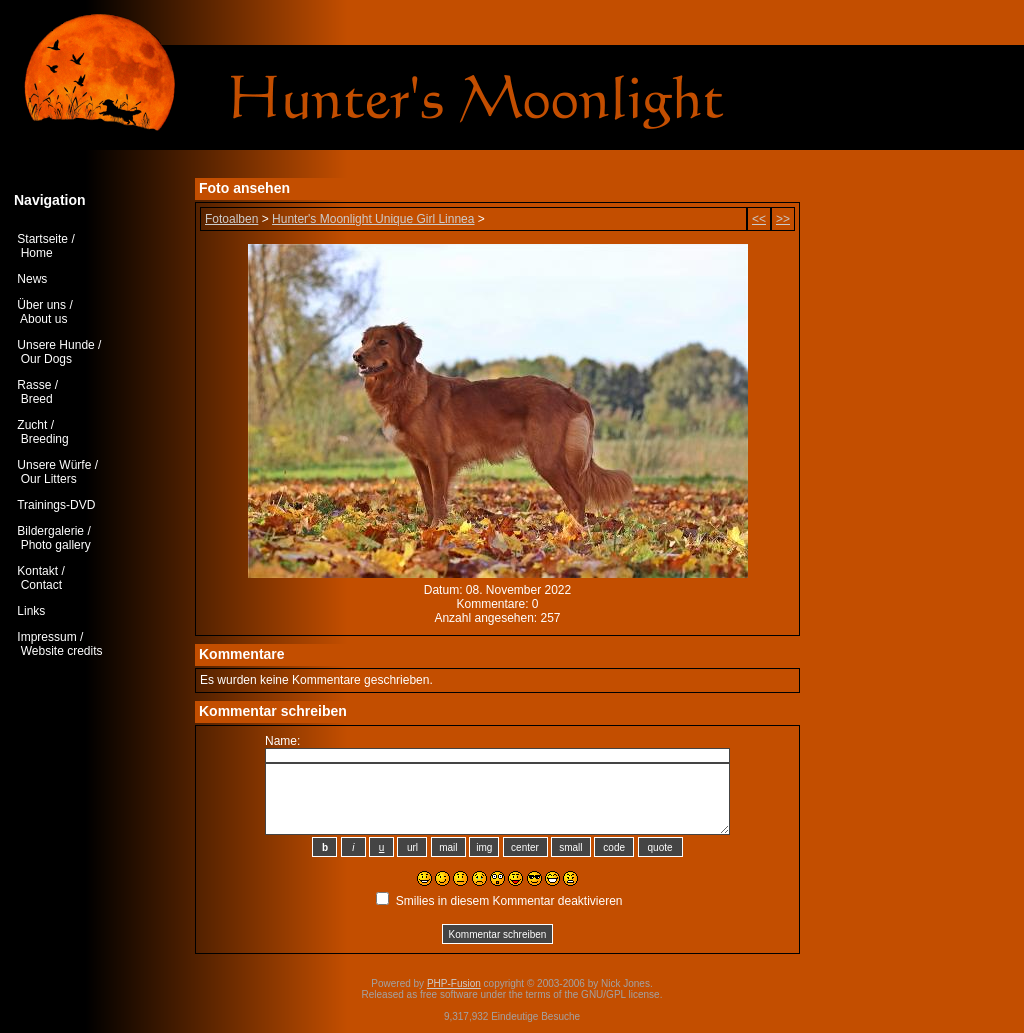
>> (783, 219)
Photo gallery (56, 545)
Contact (41, 585)
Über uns (41, 305)
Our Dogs (46, 359)
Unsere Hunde (55, 345)
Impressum (46, 637)
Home (37, 253)
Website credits (62, 651)
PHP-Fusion (454, 983)
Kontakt (37, 571)
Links (31, 611)
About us (43, 319)
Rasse (34, 385)
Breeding (45, 439)
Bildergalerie (50, 531)
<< (759, 219)
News (32, 279)
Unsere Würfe (54, 465)
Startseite (42, 239)
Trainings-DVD (56, 505)
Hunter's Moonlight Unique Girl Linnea (373, 219)
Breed (37, 399)
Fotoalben (231, 219)
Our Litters (49, 479)
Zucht (32, 425)
